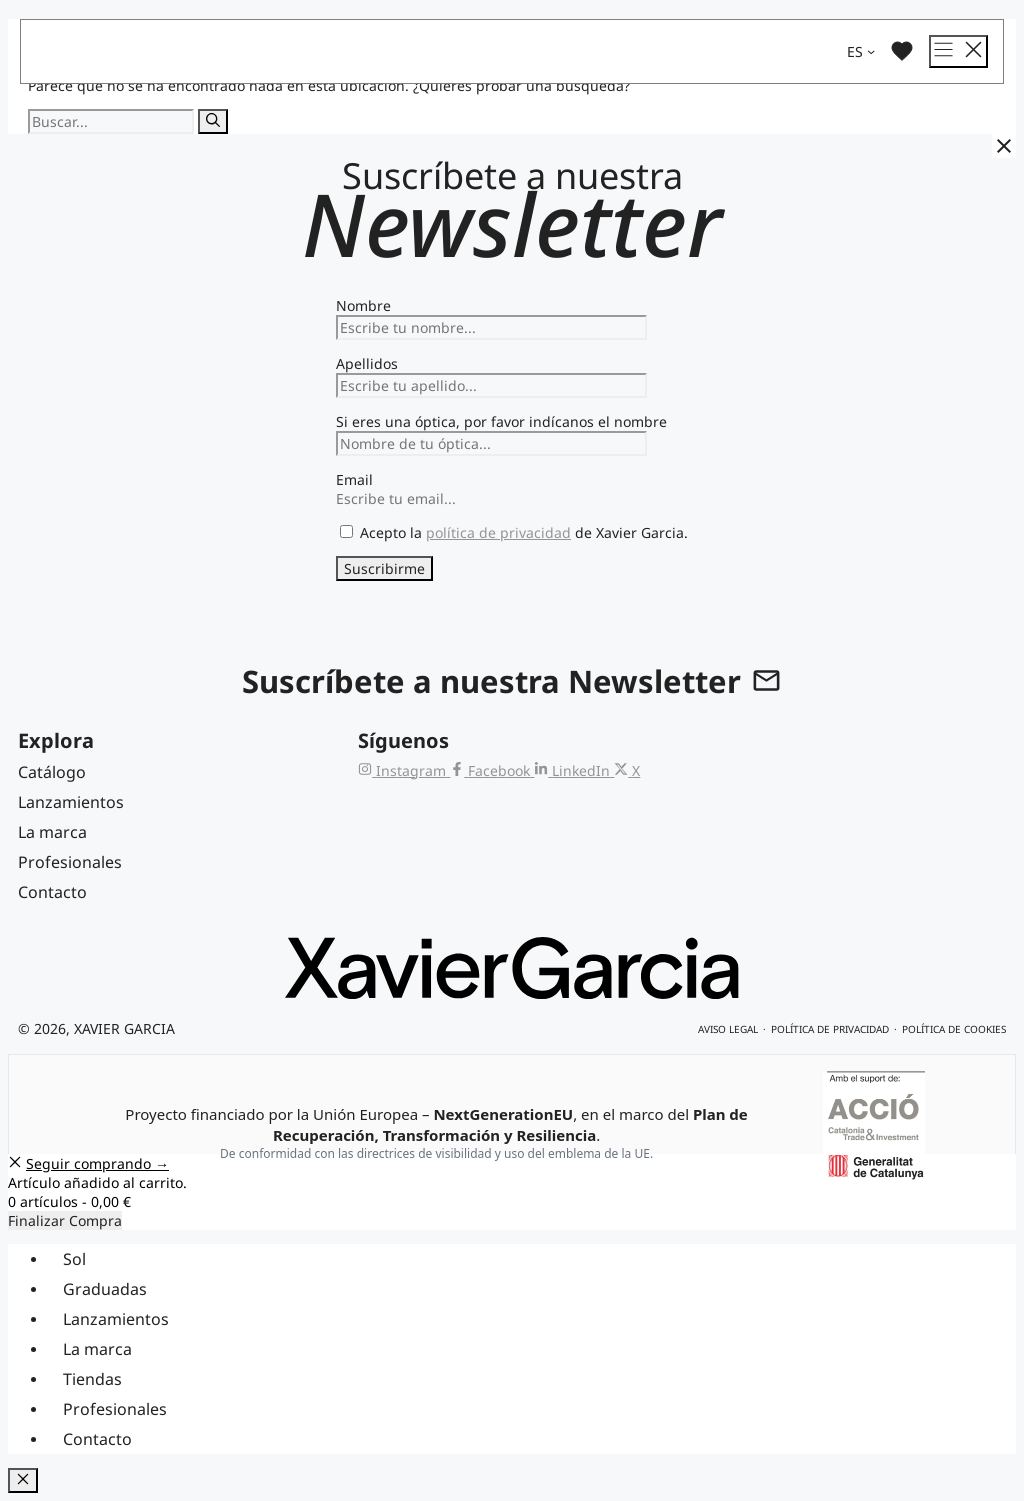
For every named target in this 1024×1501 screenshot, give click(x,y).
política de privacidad (498, 532)
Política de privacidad (830, 1029)
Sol (74, 1259)
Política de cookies (954, 1029)
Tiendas (92, 1379)
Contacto (97, 1439)
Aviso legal (728, 1029)
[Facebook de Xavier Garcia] (492, 770)
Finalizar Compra (65, 1220)
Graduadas (105, 1289)
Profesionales (115, 1409)
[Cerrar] (1004, 146)
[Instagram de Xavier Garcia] (404, 770)
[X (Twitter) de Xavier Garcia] (627, 770)
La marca (97, 1349)
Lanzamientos (116, 1319)
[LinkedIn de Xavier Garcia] (574, 770)
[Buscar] (213, 121)
